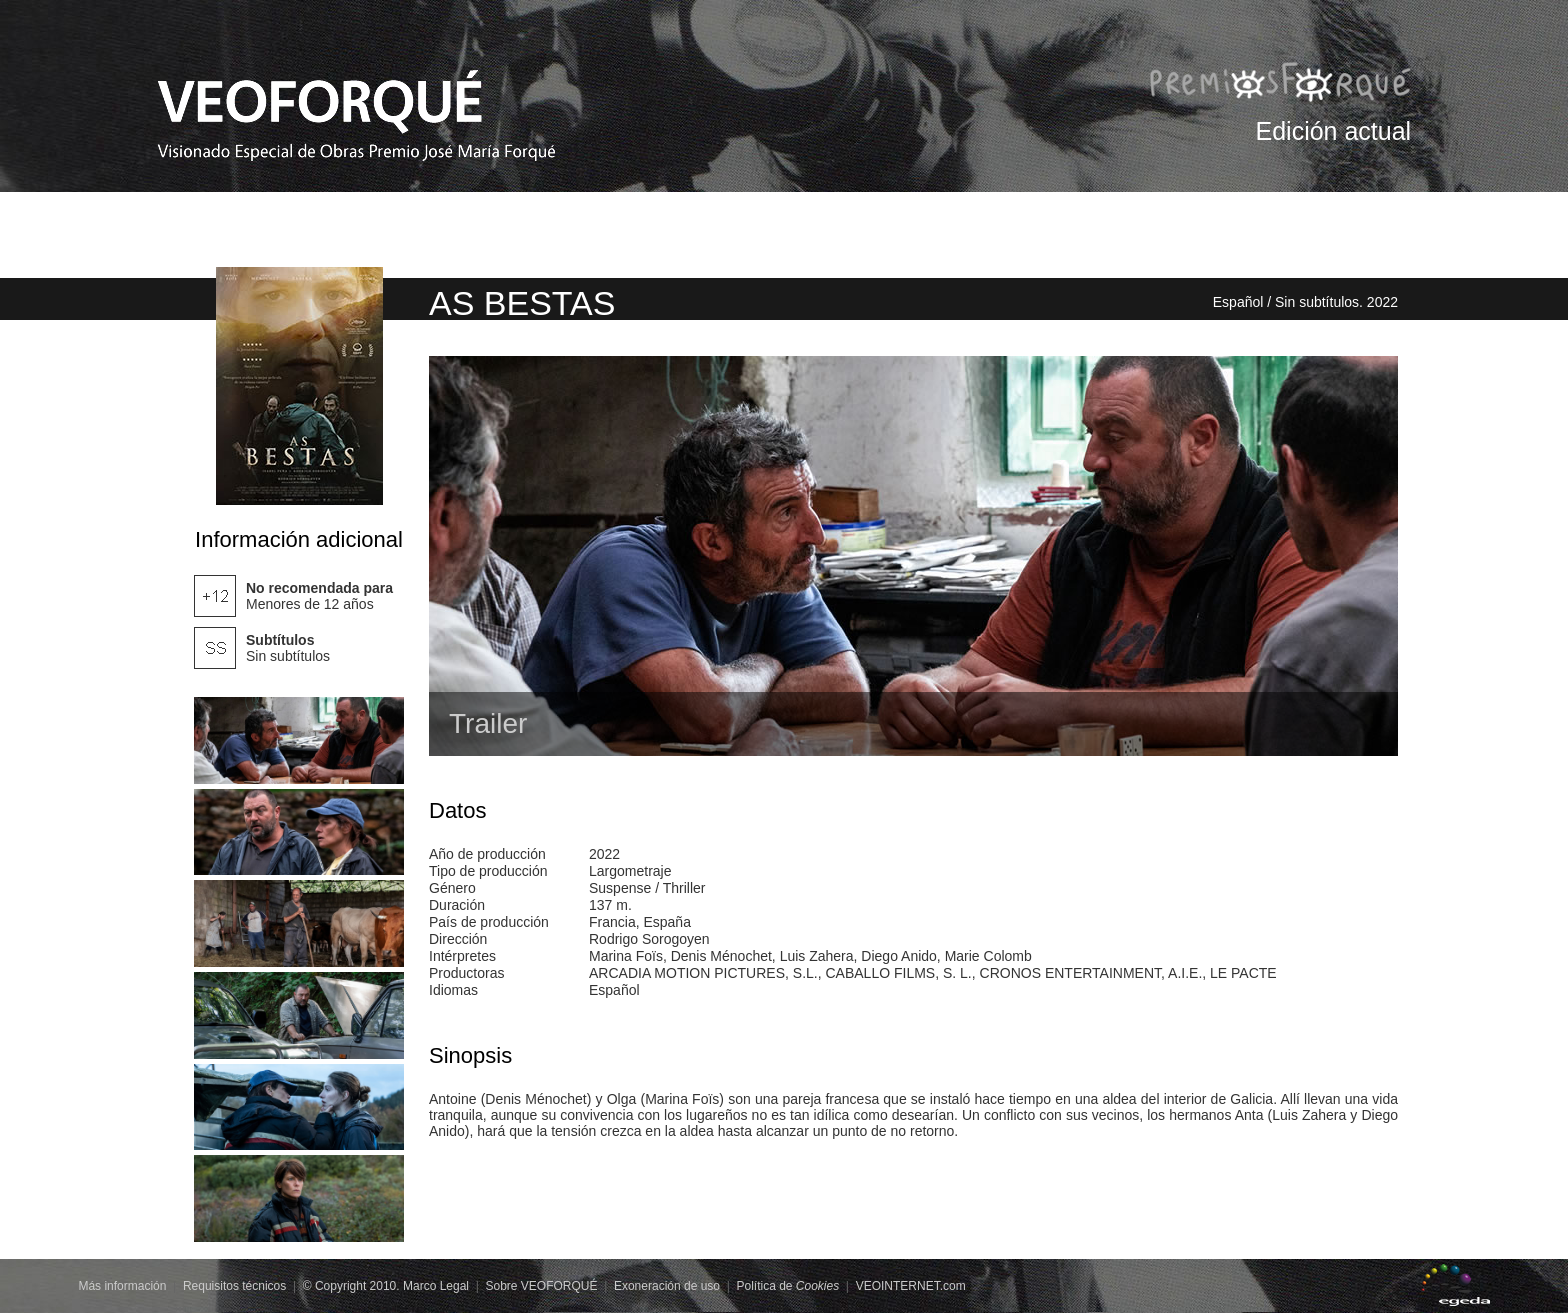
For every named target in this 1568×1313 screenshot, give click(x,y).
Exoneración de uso (667, 1286)
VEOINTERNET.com (911, 1286)
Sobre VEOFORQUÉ (541, 1286)
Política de (787, 1286)
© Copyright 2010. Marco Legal (386, 1286)
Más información (122, 1286)
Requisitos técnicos (234, 1286)
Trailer (488, 723)
